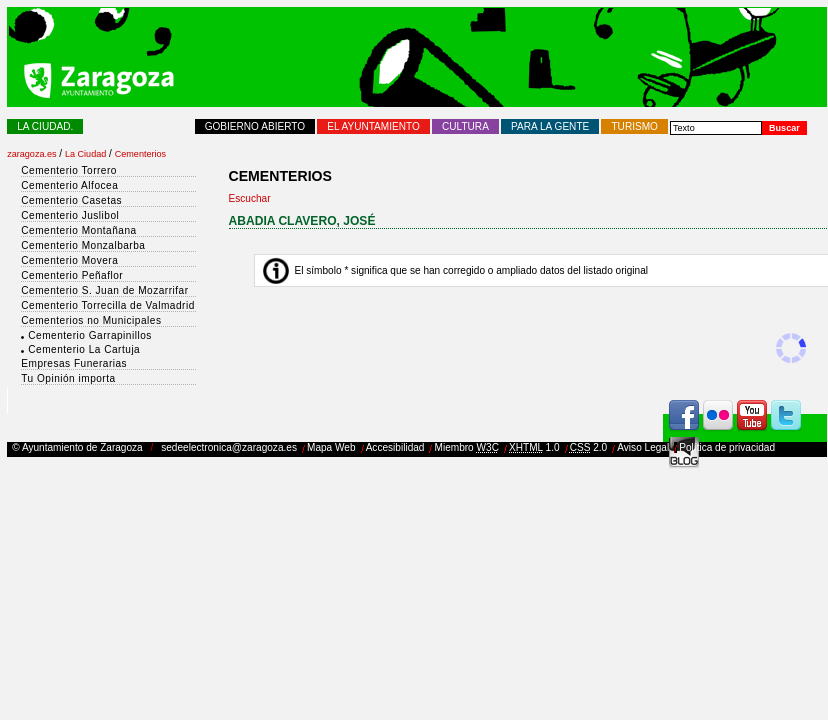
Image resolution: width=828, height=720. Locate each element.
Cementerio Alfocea (69, 185)
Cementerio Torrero (69, 170)
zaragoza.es (31, 154)
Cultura (465, 126)
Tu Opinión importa (68, 378)
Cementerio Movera (69, 260)
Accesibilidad (395, 447)
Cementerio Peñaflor (72, 275)
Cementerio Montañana (78, 230)
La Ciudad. (45, 126)
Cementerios (140, 154)
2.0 (589, 447)
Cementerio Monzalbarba (83, 245)
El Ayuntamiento (373, 126)
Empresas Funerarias (74, 363)
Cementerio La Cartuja (84, 349)
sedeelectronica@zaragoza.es (229, 447)
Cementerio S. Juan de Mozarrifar (104, 290)
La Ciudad (85, 154)
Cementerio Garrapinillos (89, 335)
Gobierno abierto (255, 126)
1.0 (534, 447)
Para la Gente (550, 126)
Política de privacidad (727, 447)
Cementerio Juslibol (70, 215)
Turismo (634, 126)
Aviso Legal (643, 447)
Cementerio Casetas (71, 200)
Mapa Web (331, 447)
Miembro (467, 447)
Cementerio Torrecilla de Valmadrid (107, 305)
